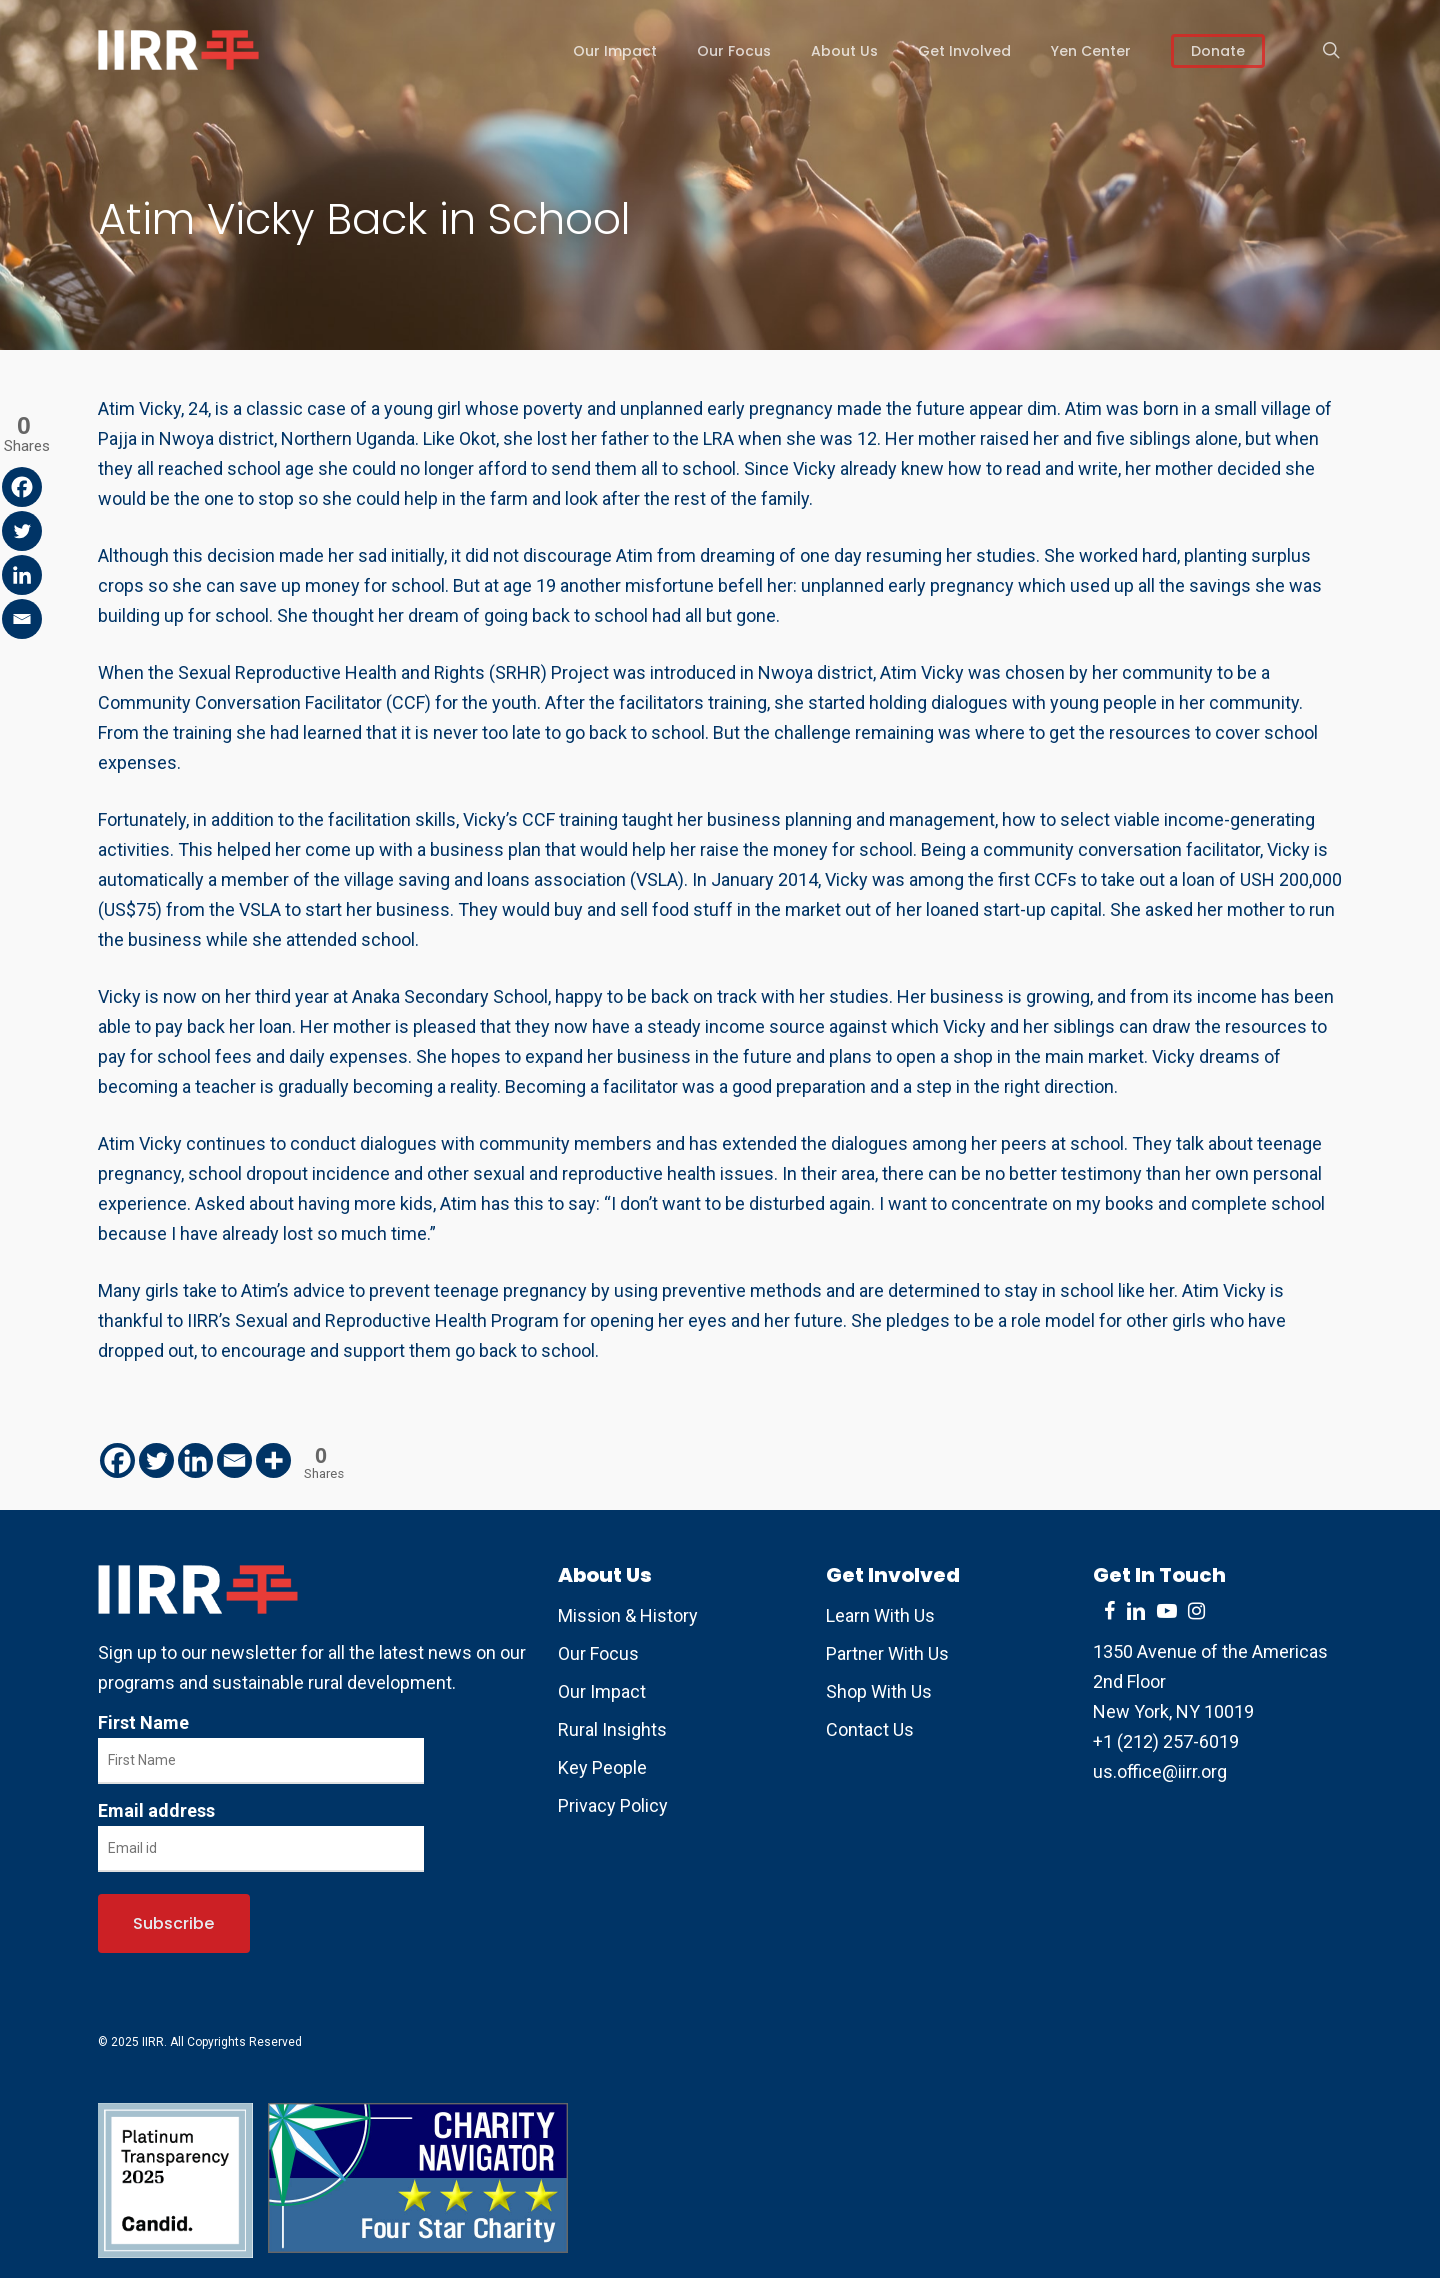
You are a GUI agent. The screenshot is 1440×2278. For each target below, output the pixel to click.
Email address (156, 1810)
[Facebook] (117, 1460)
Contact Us (870, 1729)
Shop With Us (879, 1691)
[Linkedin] (195, 1460)
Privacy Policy (613, 1805)
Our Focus (598, 1653)
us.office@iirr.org (1160, 1771)
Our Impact (602, 1691)
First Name (143, 1722)
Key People (602, 1767)
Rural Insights (612, 1729)
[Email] (234, 1460)
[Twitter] (156, 1460)
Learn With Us (880, 1615)
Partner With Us (887, 1653)
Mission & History (628, 1615)
